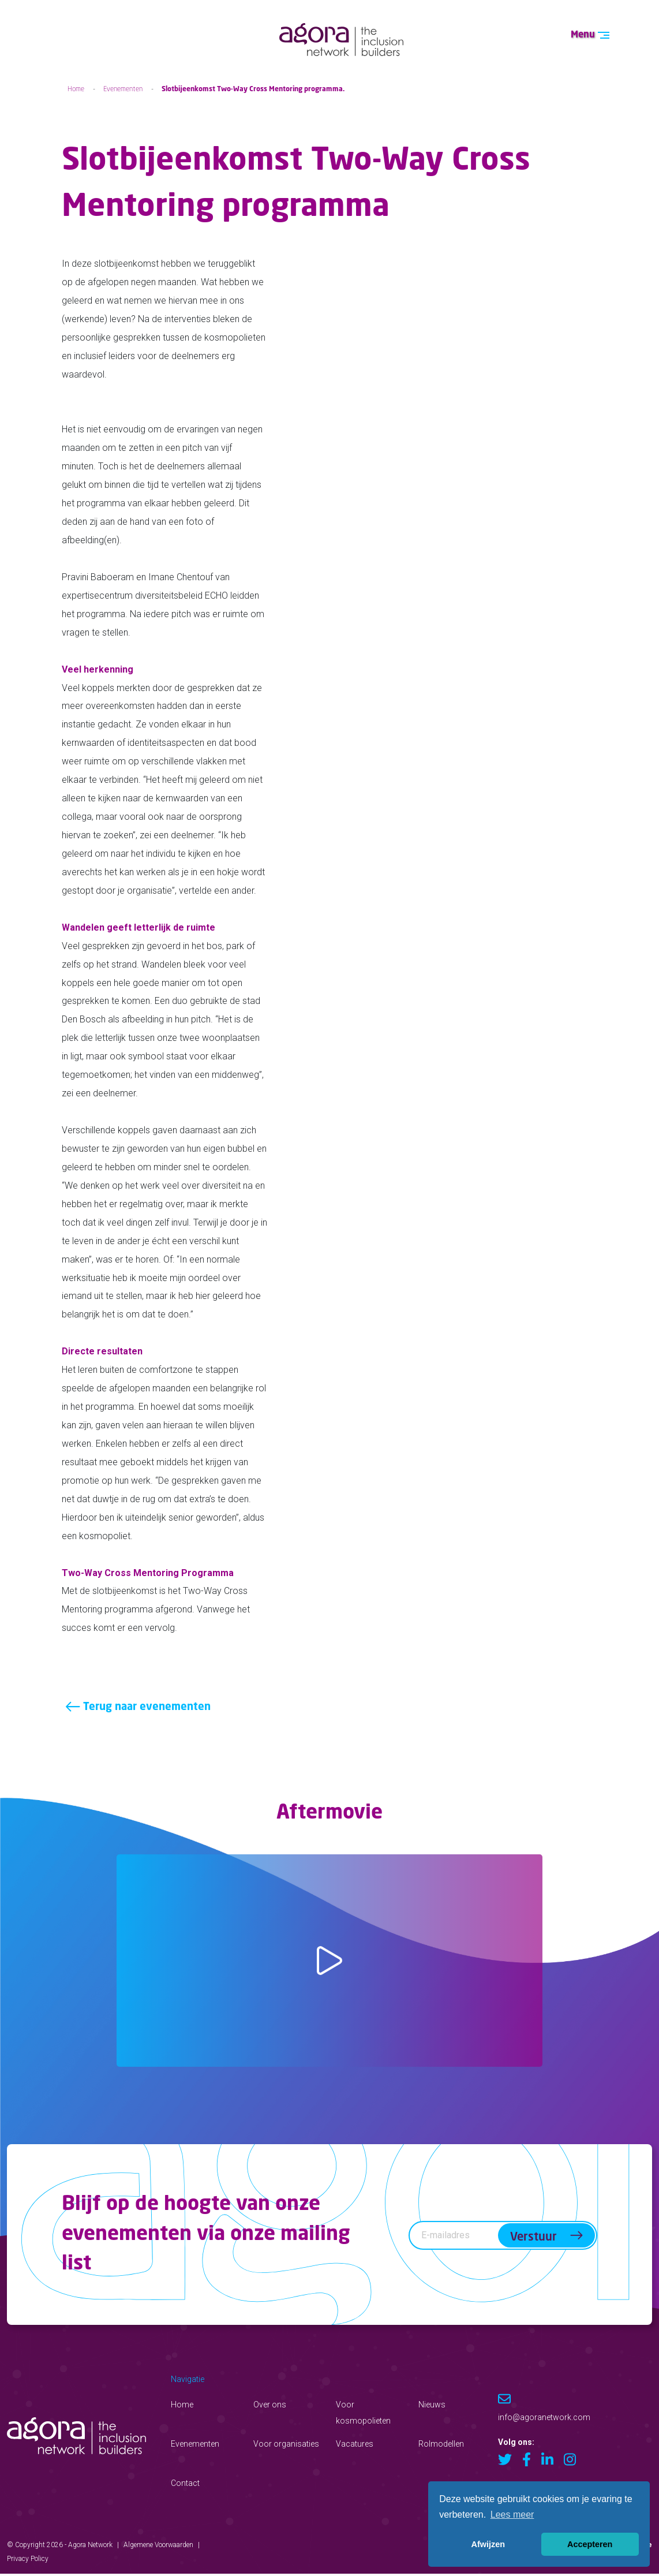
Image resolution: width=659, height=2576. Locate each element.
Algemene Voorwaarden (158, 2547)
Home (76, 88)
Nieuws (431, 2406)
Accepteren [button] (589, 2544)
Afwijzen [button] (488, 2544)
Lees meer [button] (512, 2514)
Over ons (269, 2406)
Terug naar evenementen (139, 1708)
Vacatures (354, 2445)
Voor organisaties (286, 2445)
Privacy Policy (27, 2560)
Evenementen (123, 88)
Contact (185, 2484)
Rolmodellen (441, 2445)
